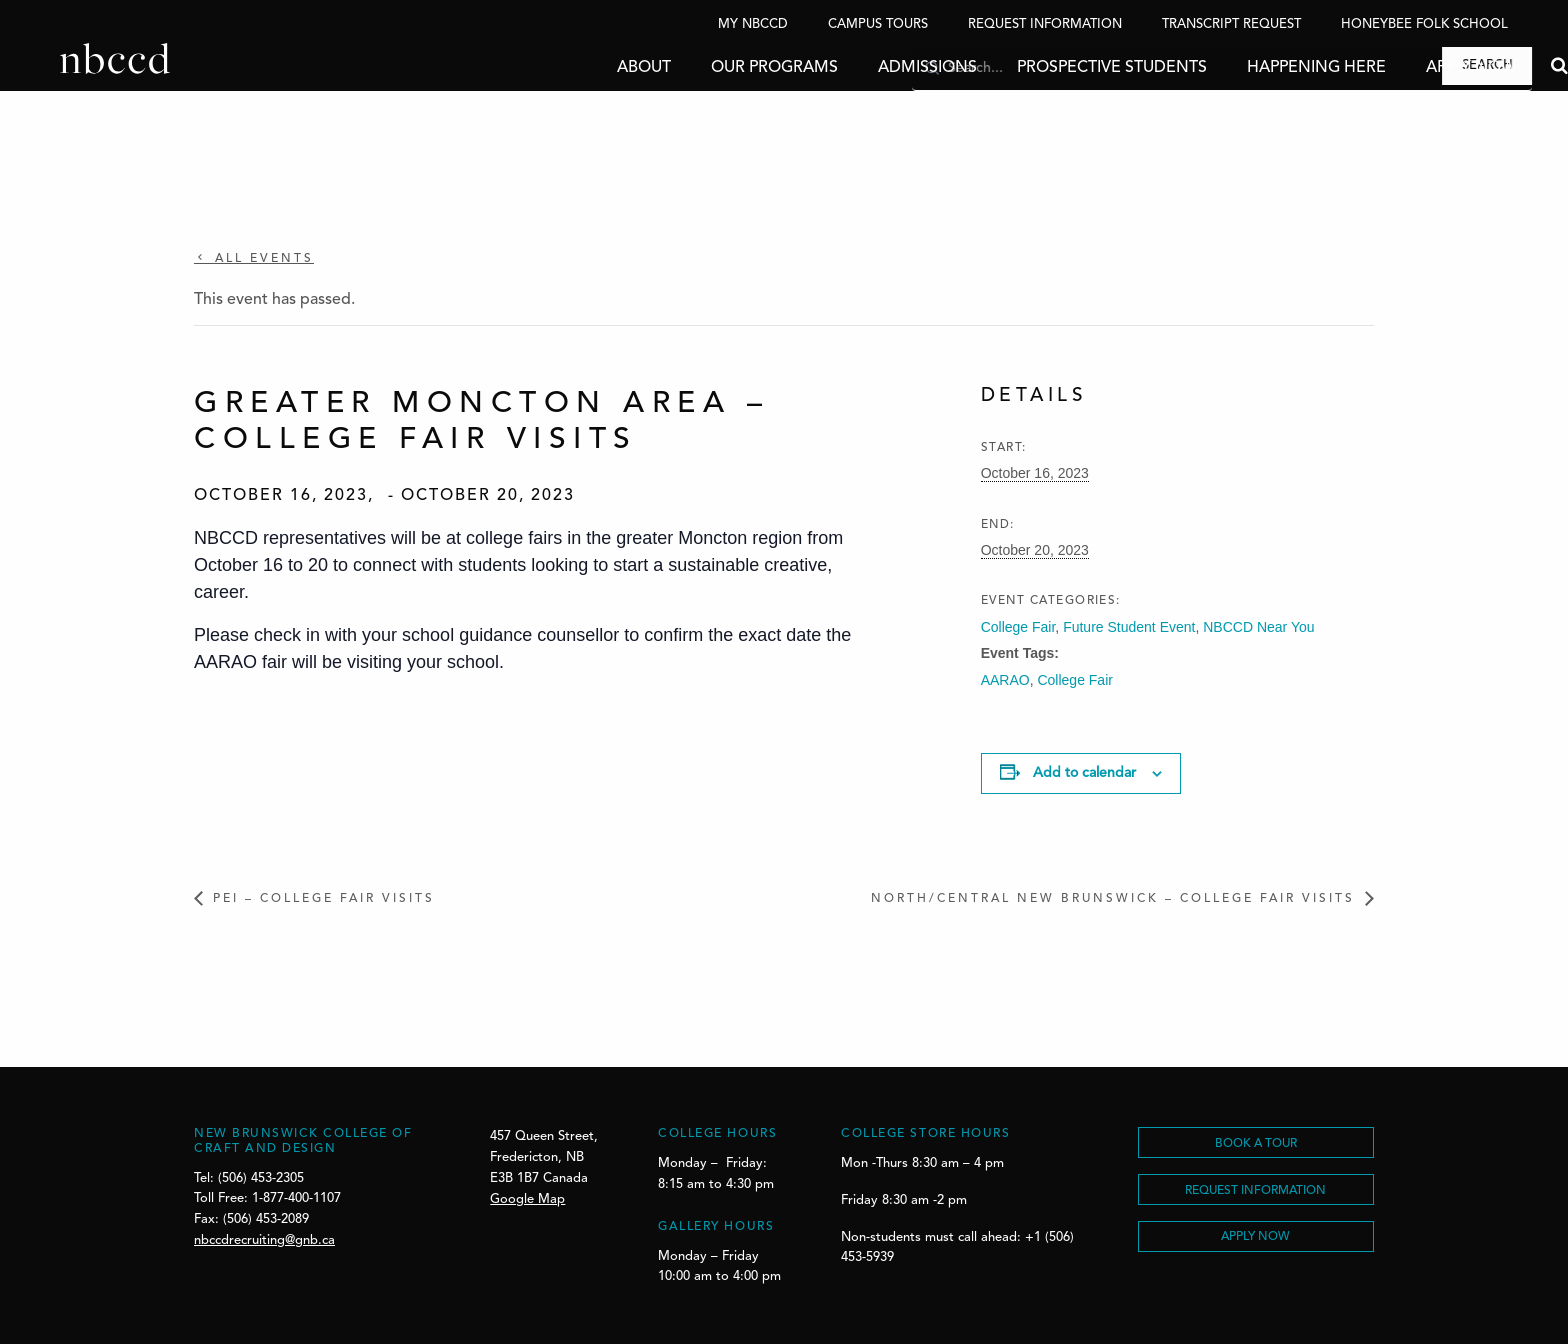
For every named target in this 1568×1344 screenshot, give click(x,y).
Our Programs (714, 68)
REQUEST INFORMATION (1255, 1191)
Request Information (1045, 24)
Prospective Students (1052, 68)
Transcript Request (1231, 24)
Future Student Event (1129, 627)
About (584, 68)
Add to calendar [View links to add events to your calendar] (1084, 773)
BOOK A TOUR (1256, 1144)
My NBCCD (753, 24)
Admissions (867, 68)
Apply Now (1411, 68)
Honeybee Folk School (1424, 24)
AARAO (1005, 680)
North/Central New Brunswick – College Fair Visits (1113, 899)
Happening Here (1256, 68)
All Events (261, 259)
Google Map (527, 1199)
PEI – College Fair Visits (324, 899)
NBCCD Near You (1258, 627)
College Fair (1018, 627)
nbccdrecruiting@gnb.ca (264, 1240)
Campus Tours (878, 24)
